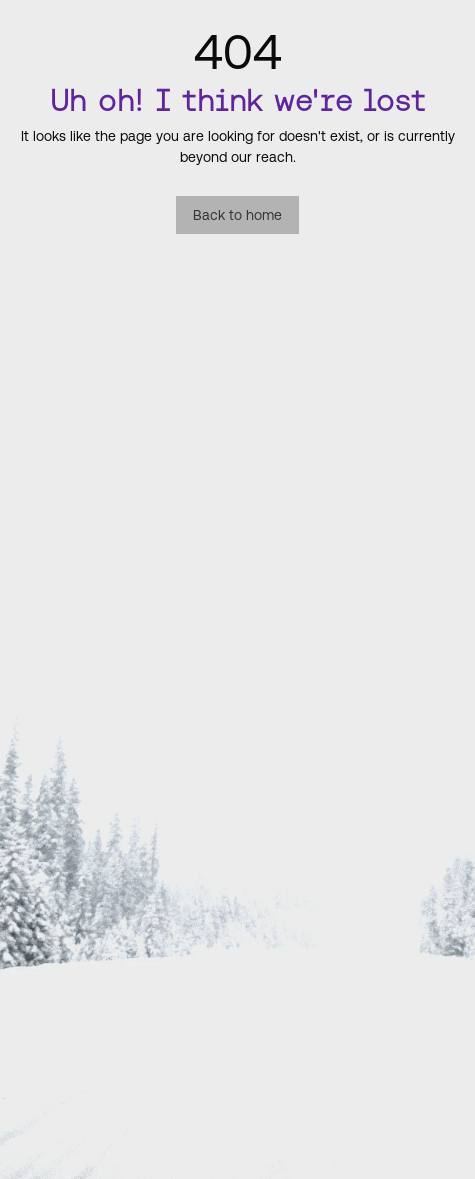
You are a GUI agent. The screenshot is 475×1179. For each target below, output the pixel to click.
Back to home (237, 215)
